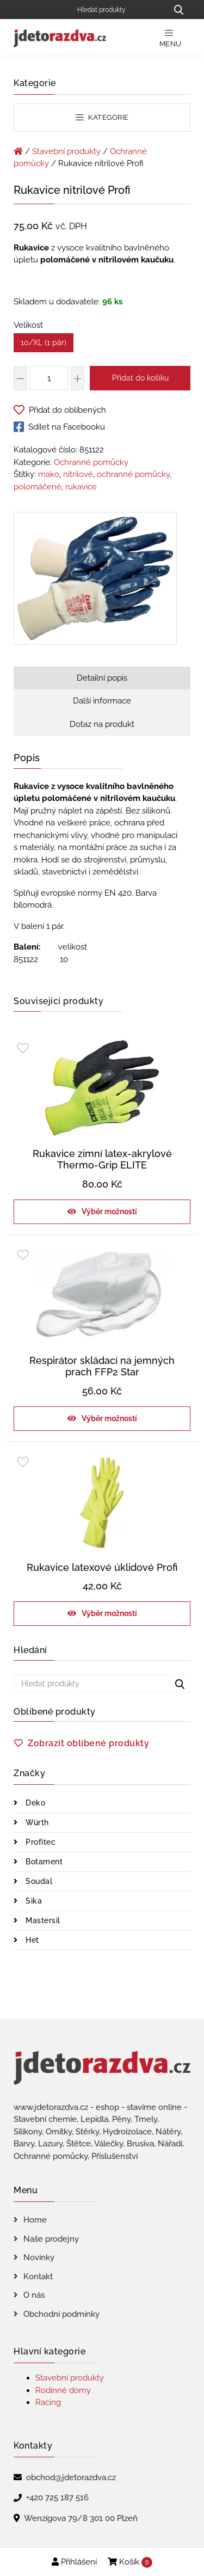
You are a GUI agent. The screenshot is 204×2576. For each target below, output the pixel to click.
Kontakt (38, 2276)
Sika (32, 1900)
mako (48, 474)
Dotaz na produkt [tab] (102, 724)
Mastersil (41, 1920)
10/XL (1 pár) (43, 342)
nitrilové (78, 474)
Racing (48, 2402)
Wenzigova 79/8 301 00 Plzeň (81, 2518)
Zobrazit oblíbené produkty (88, 1743)
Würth (36, 1822)
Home (35, 2220)
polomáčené (37, 487)
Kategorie (102, 117)
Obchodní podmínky (61, 2314)
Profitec (39, 1842)
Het (31, 1940)
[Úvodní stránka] (18, 151)
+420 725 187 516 (57, 2497)
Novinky (38, 2257)
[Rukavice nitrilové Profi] (95, 580)
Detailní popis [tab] (102, 678)
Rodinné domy (63, 2390)
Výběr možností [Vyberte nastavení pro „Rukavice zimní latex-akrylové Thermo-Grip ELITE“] (109, 1211)
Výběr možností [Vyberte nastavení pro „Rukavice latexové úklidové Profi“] (109, 1613)
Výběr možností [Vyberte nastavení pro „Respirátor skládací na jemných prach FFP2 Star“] (109, 1418)
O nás (34, 2295)
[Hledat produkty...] (178, 9)
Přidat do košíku (140, 378)
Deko (34, 1802)
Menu (170, 38)
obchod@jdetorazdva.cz (71, 2477)
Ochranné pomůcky (91, 462)
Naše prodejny (51, 2239)
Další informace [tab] (102, 701)
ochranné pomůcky (133, 474)
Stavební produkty (66, 151)
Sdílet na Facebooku (59, 427)
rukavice (81, 487)
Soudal (38, 1881)
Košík (130, 2562)
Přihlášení (74, 2562)
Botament (43, 1861)
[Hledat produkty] (118, 9)
